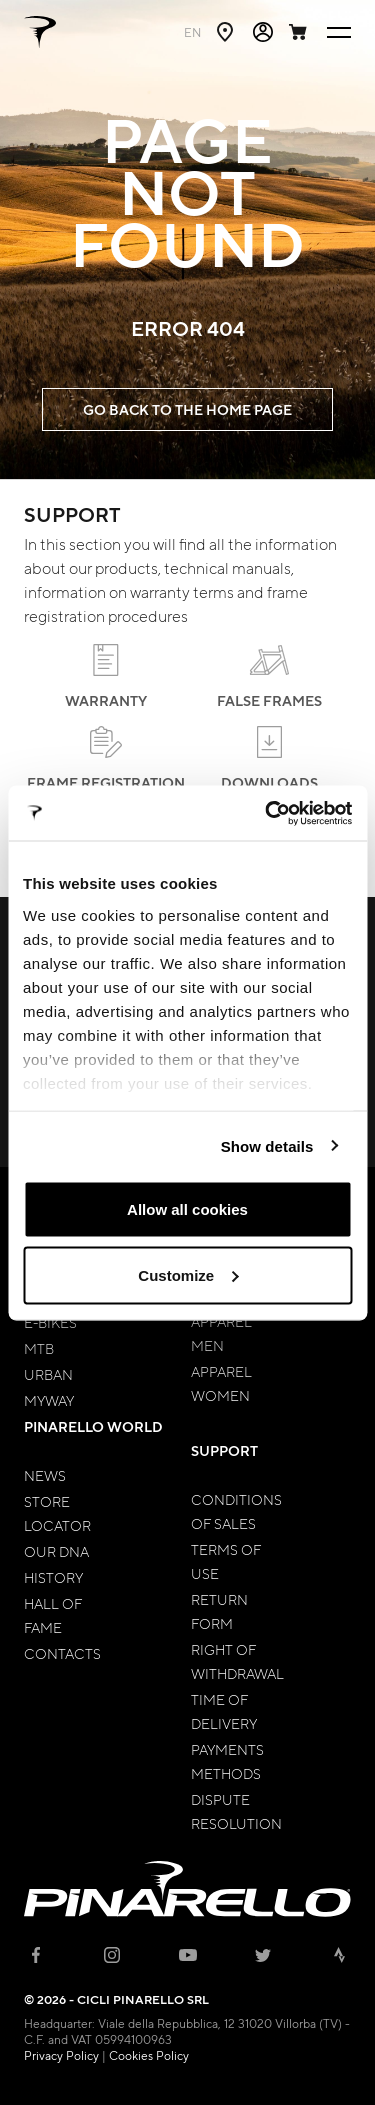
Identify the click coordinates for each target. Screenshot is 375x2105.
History (53, 1577)
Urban (48, 1374)
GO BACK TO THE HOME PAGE (187, 409)
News (45, 1475)
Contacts (62, 1653)
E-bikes (50, 1322)
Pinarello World (93, 1426)
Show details (267, 1145)
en (192, 32)
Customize (188, 1274)
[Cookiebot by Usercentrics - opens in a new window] (267, 813)
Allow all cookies (187, 1209)
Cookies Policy (149, 2055)
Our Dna (56, 1551)
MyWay (49, 1400)
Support (224, 1450)
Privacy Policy (61, 2055)
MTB (39, 1348)
